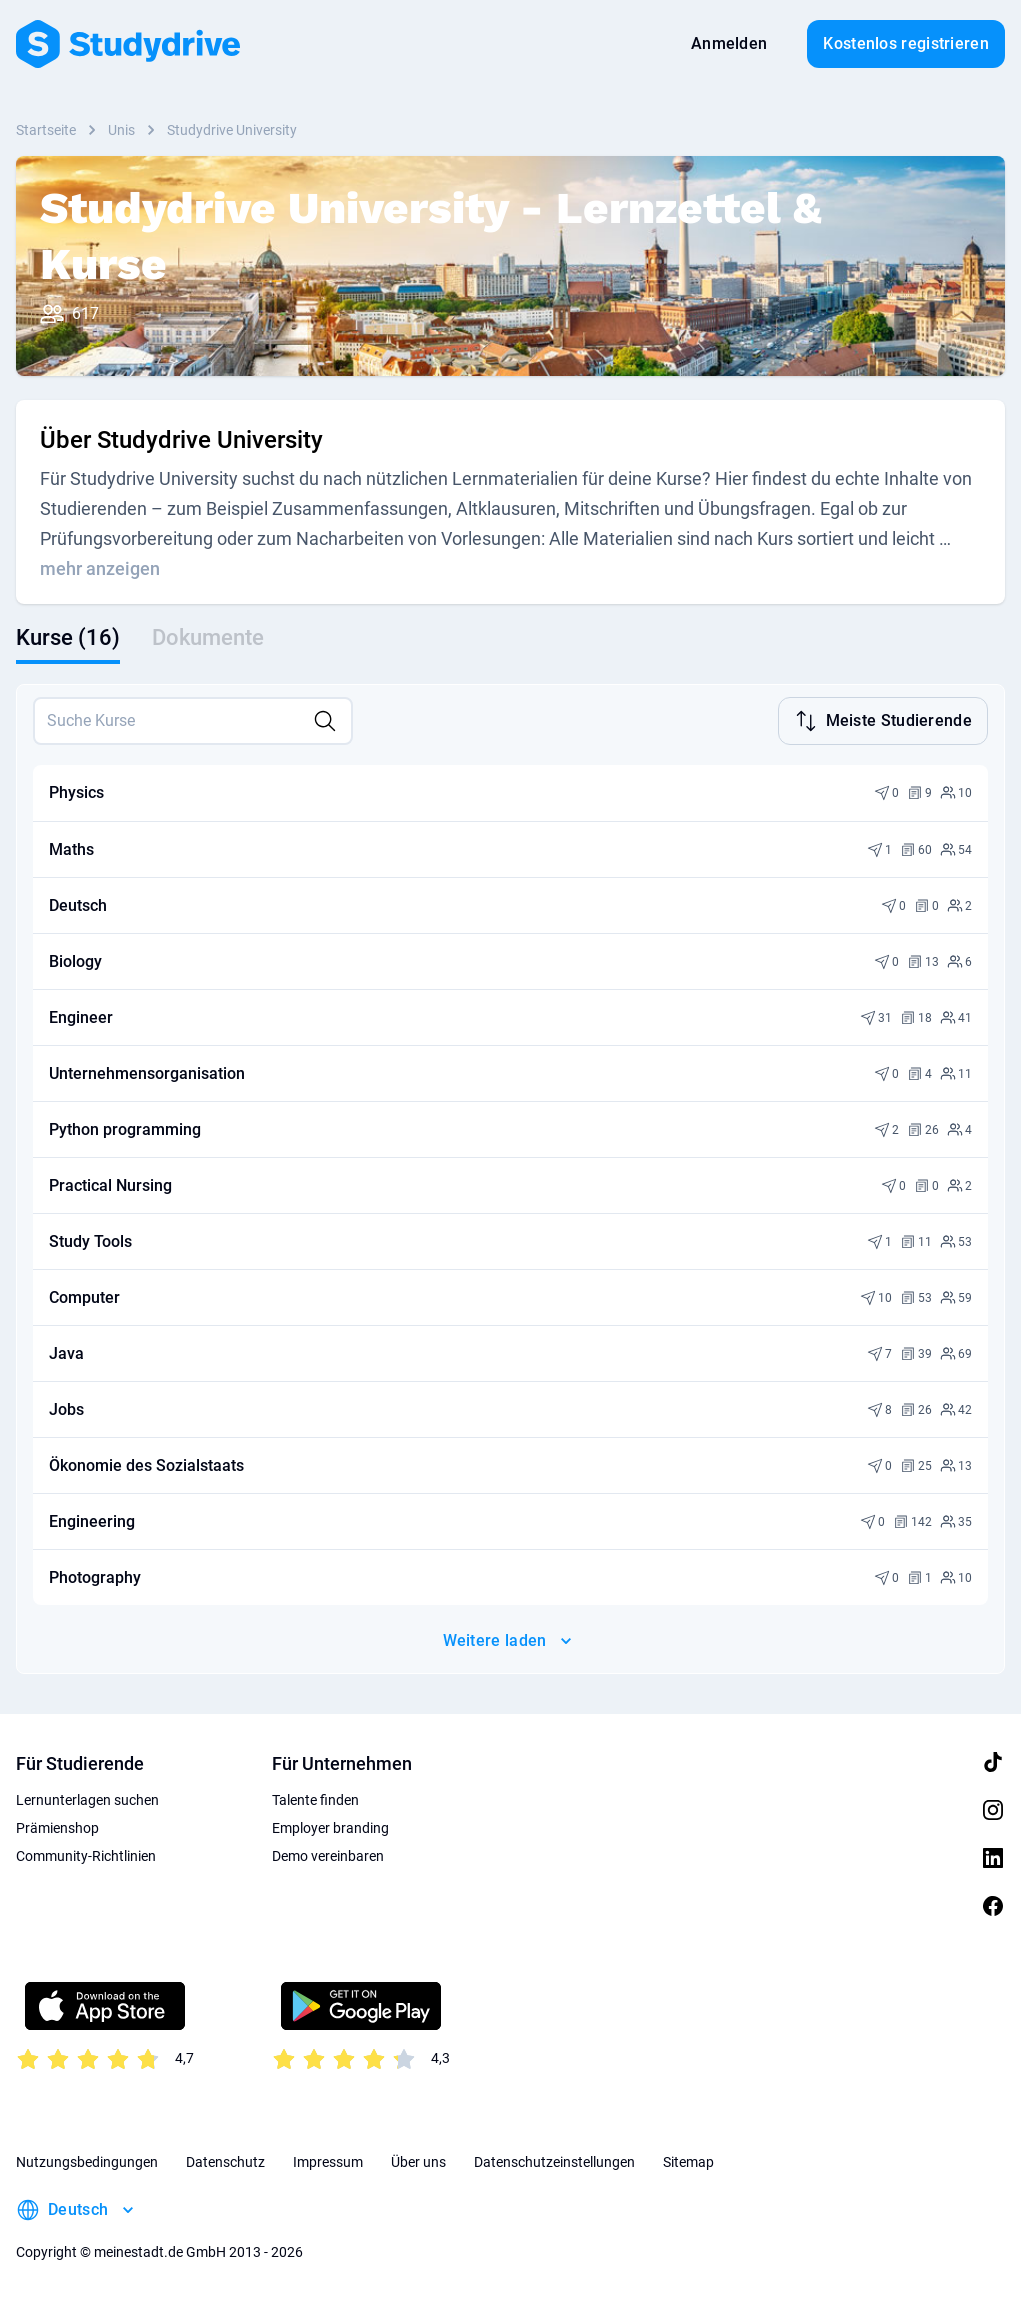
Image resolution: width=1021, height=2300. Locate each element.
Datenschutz (225, 2160)
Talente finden (315, 1798)
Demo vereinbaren (328, 1854)
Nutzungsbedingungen (87, 2160)
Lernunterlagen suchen (87, 1798)
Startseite (46, 130)
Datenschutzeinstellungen (554, 2160)
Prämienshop (57, 1826)
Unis (121, 130)
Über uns (418, 2160)
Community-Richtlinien (86, 1854)
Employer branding (330, 1826)
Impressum (328, 2160)
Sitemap (688, 2160)
